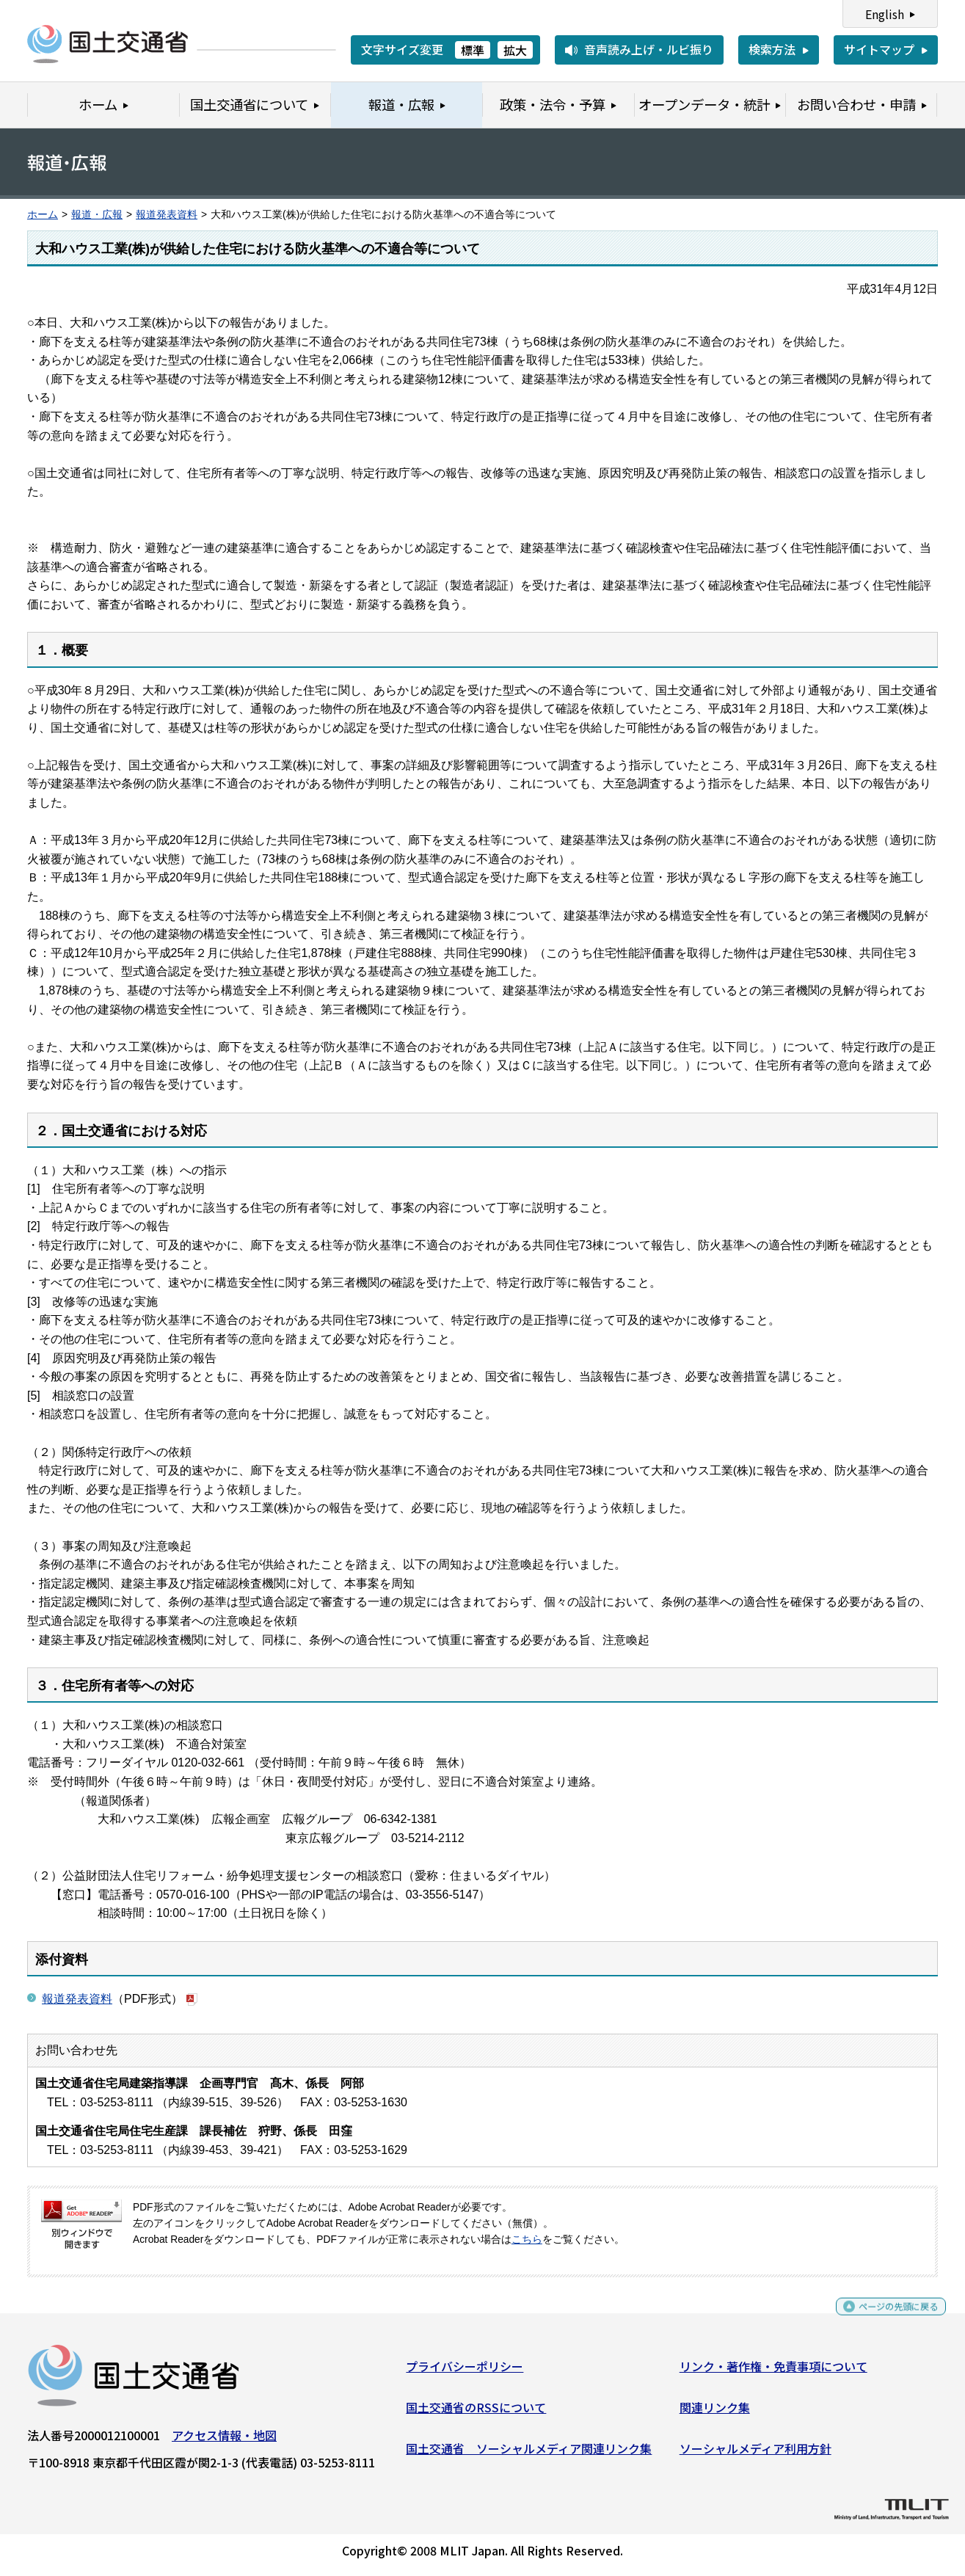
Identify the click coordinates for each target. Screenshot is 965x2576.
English (884, 14)
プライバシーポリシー (464, 2372)
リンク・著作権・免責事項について (773, 2372)
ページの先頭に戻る (886, 2318)
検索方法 (772, 49)
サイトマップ (879, 49)
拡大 (515, 50)
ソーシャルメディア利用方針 (755, 2453)
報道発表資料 (166, 214)
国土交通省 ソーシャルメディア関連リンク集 (529, 2453)
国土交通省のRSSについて (476, 2413)
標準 (472, 50)
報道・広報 (97, 214)
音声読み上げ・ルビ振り (648, 49)
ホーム (42, 214)
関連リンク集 (715, 2413)
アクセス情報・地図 (224, 2441)
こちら (526, 2239)
